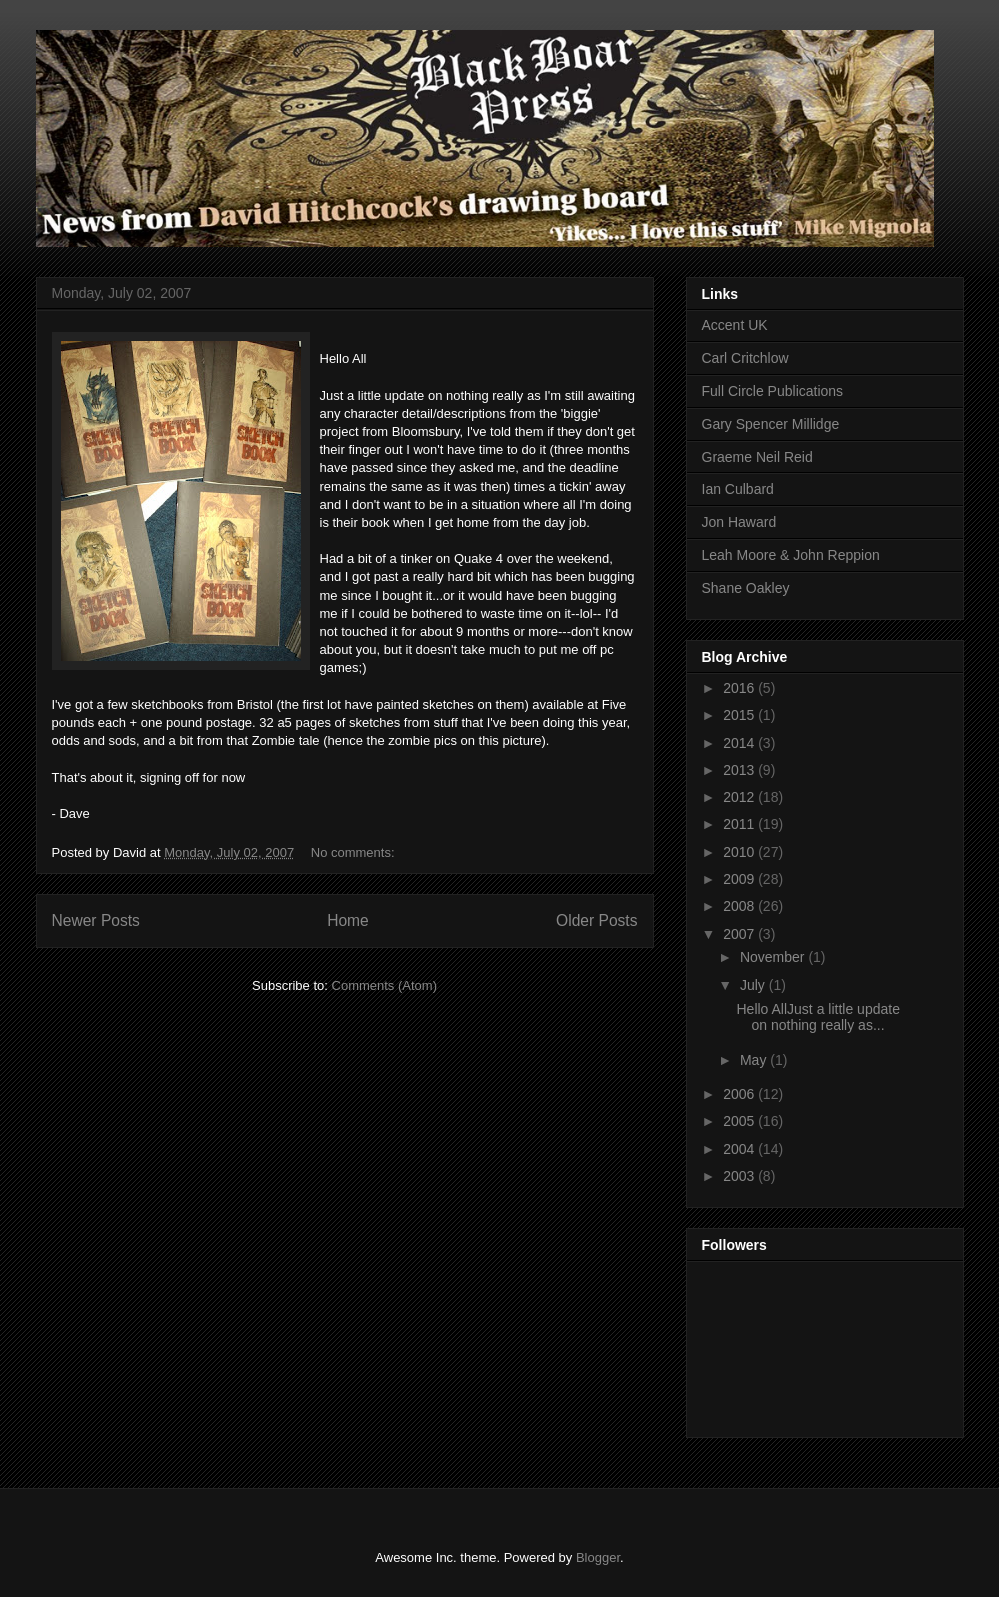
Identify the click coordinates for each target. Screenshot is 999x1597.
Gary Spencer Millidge (771, 424)
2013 (740, 770)
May (755, 1060)
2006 (740, 1094)
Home (348, 920)
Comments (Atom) (384, 985)
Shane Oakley (746, 588)
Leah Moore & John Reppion (791, 555)
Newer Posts (96, 920)
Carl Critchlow (745, 358)
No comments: (354, 852)
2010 (740, 852)
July (754, 985)
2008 (740, 906)
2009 (740, 879)
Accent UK (735, 325)
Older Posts (596, 920)
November (774, 957)
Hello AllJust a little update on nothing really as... (817, 1017)
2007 (740, 934)
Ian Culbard (738, 489)
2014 (740, 743)
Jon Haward (739, 522)
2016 (740, 688)
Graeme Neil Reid (757, 457)
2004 (740, 1149)
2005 (740, 1121)
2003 (740, 1176)
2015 (740, 715)
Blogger (598, 1557)
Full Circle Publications (773, 391)
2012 (740, 797)
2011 (740, 824)
